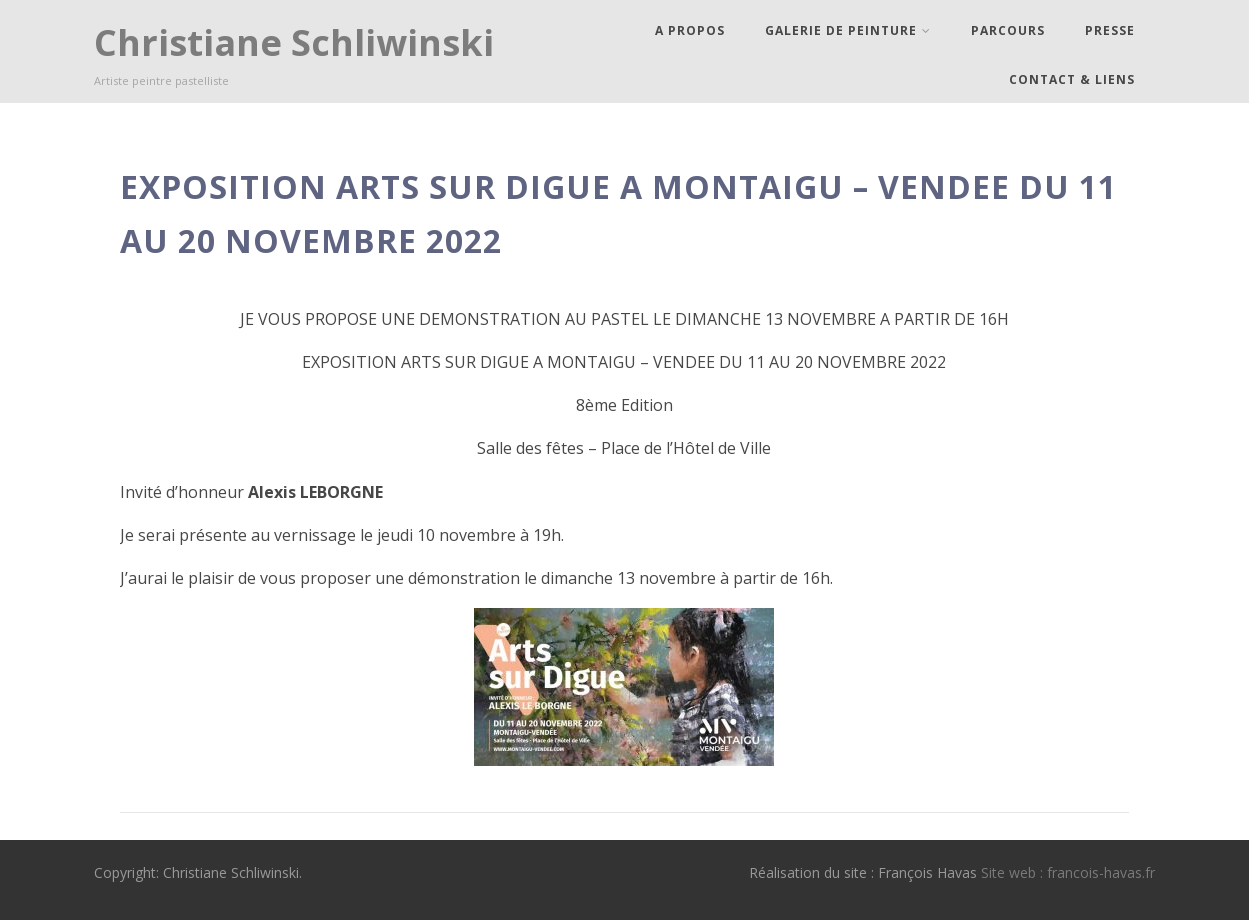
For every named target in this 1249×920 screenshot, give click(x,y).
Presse (1110, 30)
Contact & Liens (1072, 79)
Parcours (1008, 30)
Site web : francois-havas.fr (1068, 872)
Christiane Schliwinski (294, 42)
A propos (690, 30)
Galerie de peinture (848, 30)
